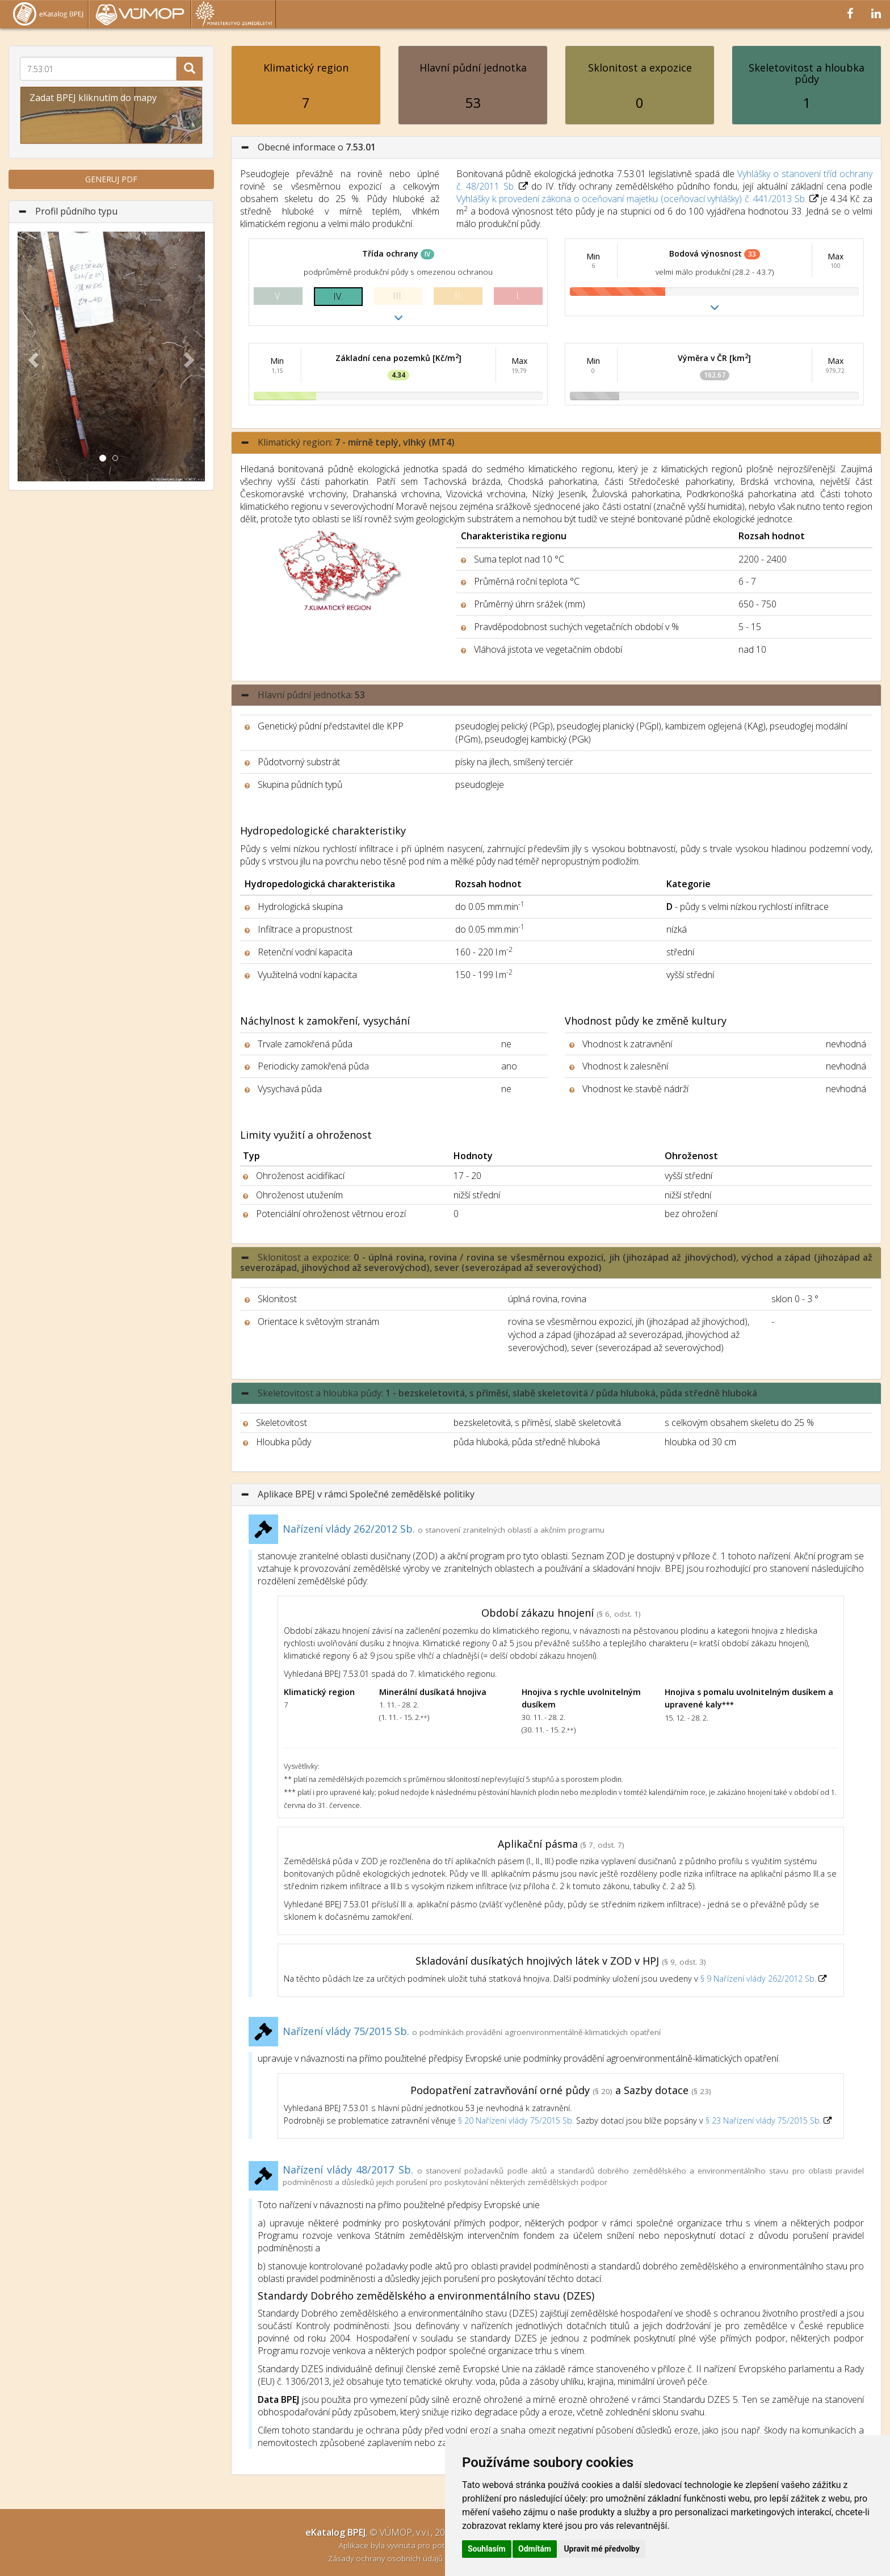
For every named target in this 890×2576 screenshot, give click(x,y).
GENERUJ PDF (111, 179)
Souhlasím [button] (487, 2548)
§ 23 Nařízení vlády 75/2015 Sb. (763, 2120)
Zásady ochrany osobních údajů (386, 2558)
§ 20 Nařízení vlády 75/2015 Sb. (516, 2120)
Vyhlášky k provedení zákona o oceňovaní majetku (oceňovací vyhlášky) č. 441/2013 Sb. (631, 198)
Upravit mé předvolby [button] (601, 2548)
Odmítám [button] (534, 2548)
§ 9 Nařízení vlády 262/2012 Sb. (759, 1978)
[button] (32, 356)
